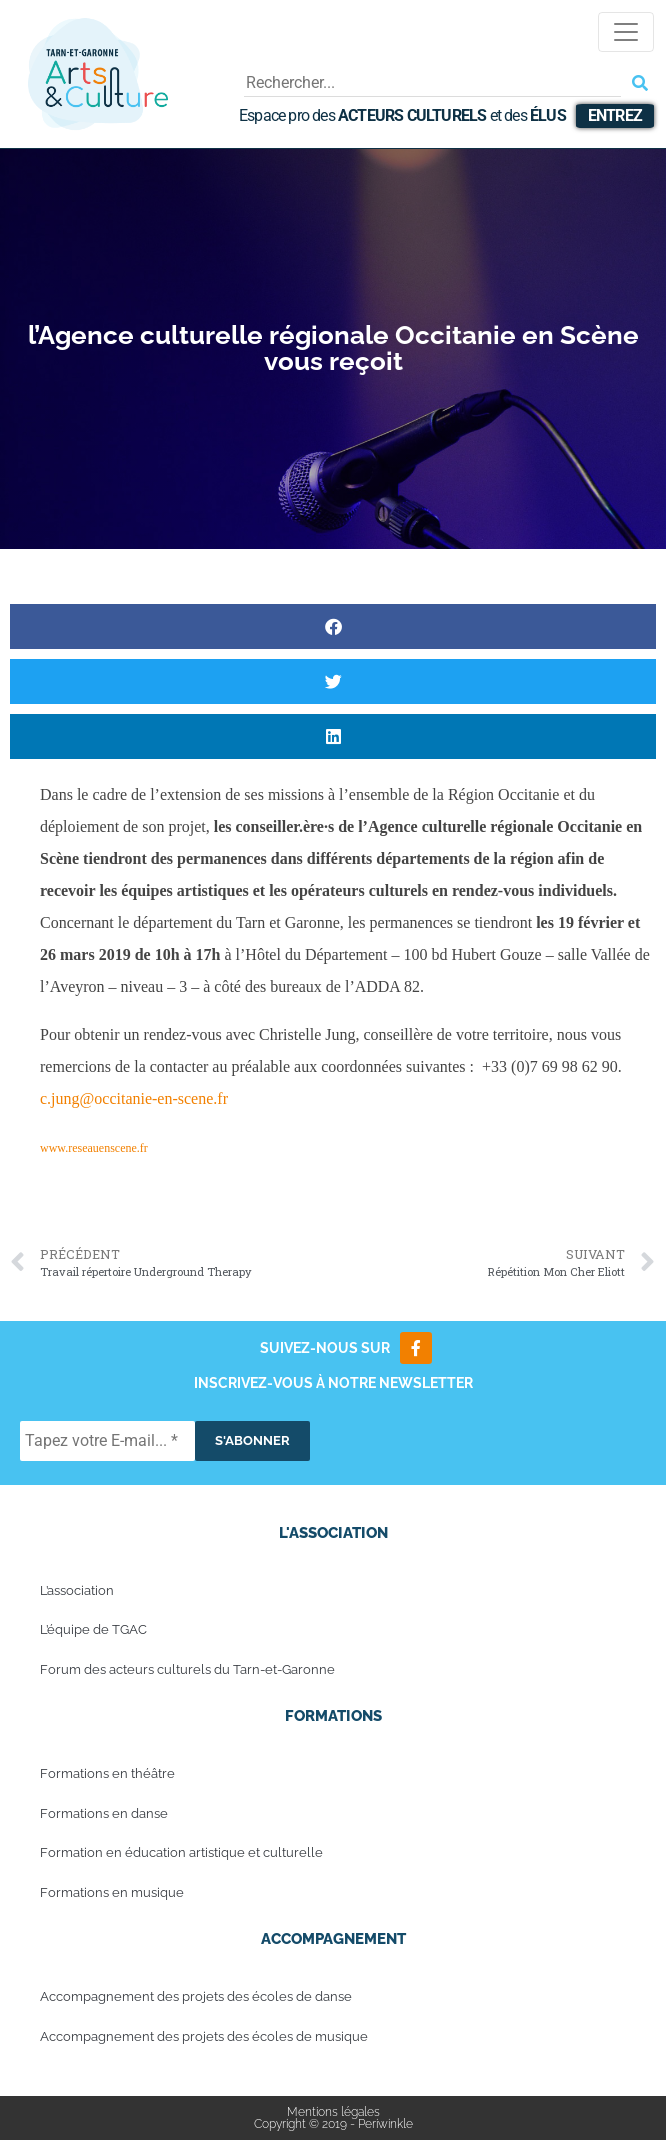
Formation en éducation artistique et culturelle (181, 1852)
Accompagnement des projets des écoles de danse (196, 1996)
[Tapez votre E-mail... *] (107, 1441)
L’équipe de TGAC (93, 1629)
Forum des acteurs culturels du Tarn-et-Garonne (187, 1669)
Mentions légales (333, 2112)
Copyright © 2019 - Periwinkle (333, 2124)
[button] (333, 626)
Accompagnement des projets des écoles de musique (204, 2036)
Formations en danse (104, 1813)
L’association (77, 1590)
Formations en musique (112, 1892)
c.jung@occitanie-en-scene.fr (134, 1098)
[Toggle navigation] (626, 32)
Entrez (615, 115)
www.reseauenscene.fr (94, 1148)
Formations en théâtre (107, 1773)
